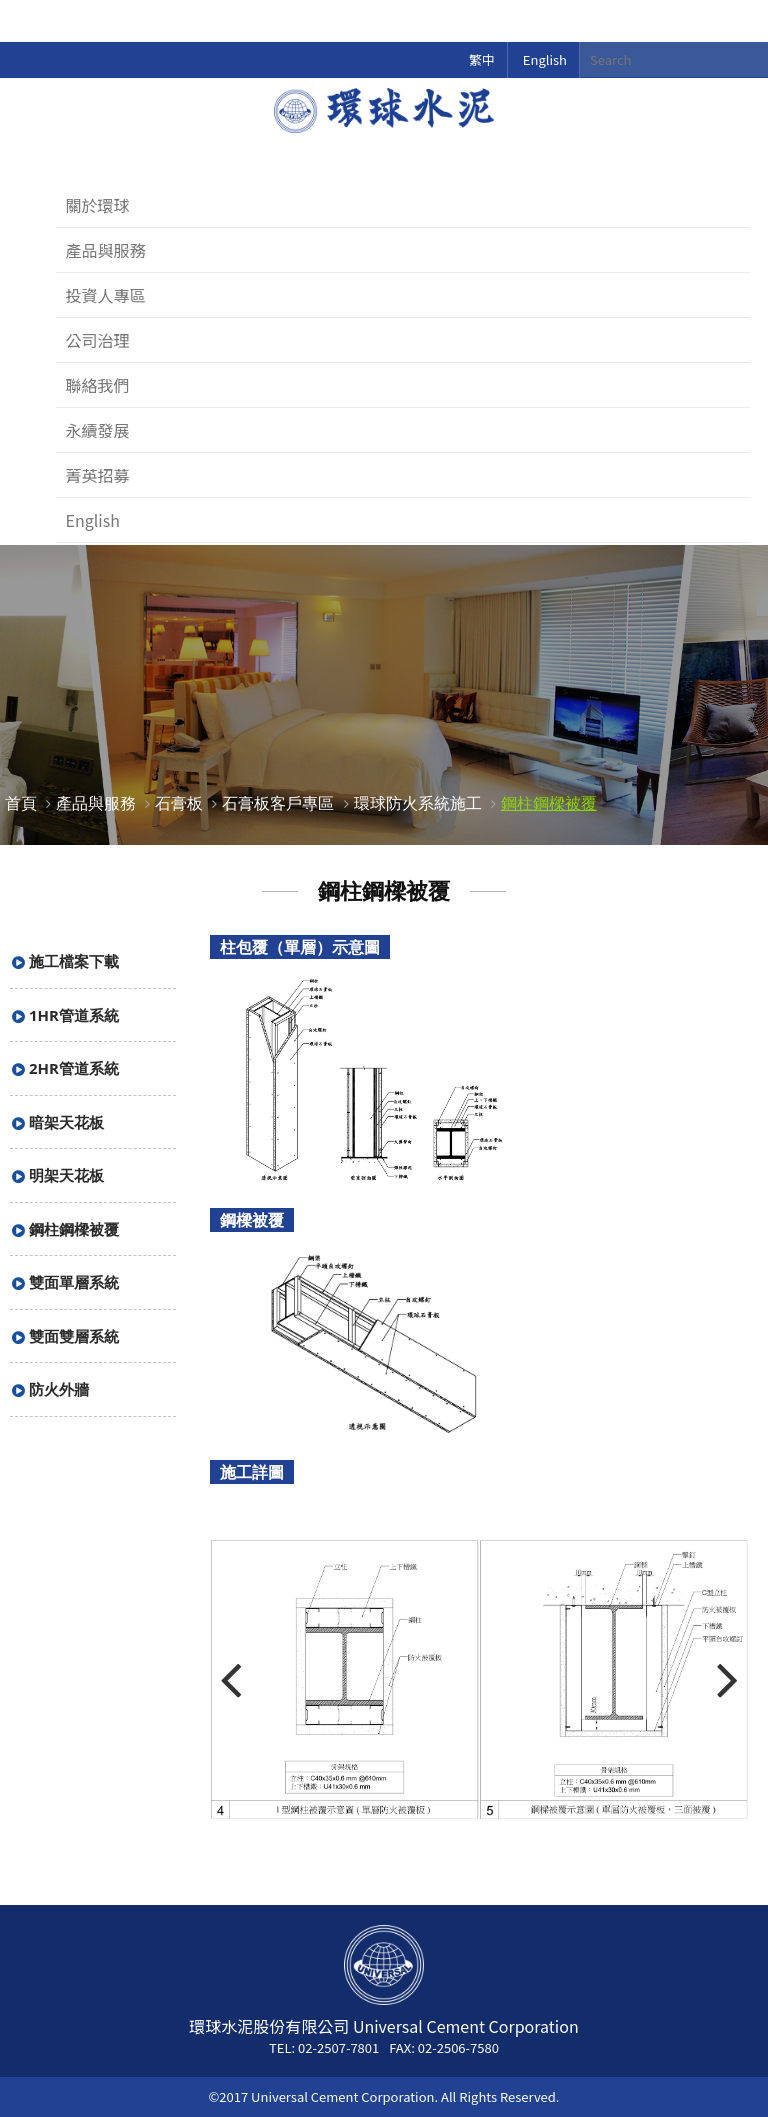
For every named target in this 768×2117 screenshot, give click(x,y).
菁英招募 (98, 475)
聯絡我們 (98, 385)
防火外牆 (59, 1389)
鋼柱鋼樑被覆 (549, 803)
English (545, 59)
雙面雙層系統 (74, 1336)
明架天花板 (66, 1175)
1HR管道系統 (74, 1015)
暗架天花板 (66, 1122)
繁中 (482, 59)
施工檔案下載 (74, 961)
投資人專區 (106, 295)
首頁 (21, 803)
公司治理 (98, 340)
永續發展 (98, 430)
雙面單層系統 (74, 1282)
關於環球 (98, 205)
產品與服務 (106, 250)
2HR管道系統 (74, 1068)
